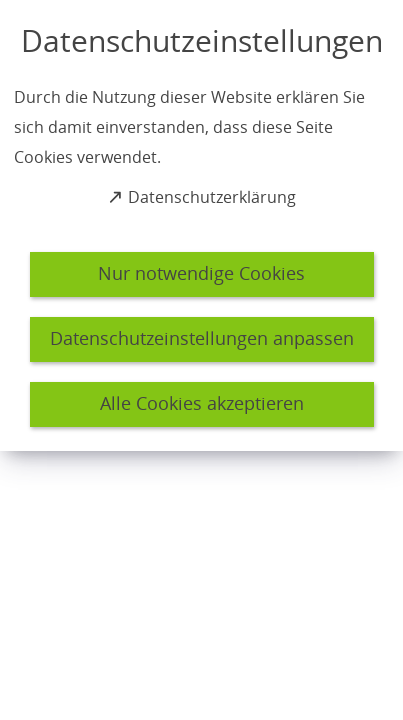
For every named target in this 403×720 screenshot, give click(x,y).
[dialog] (201, 225)
